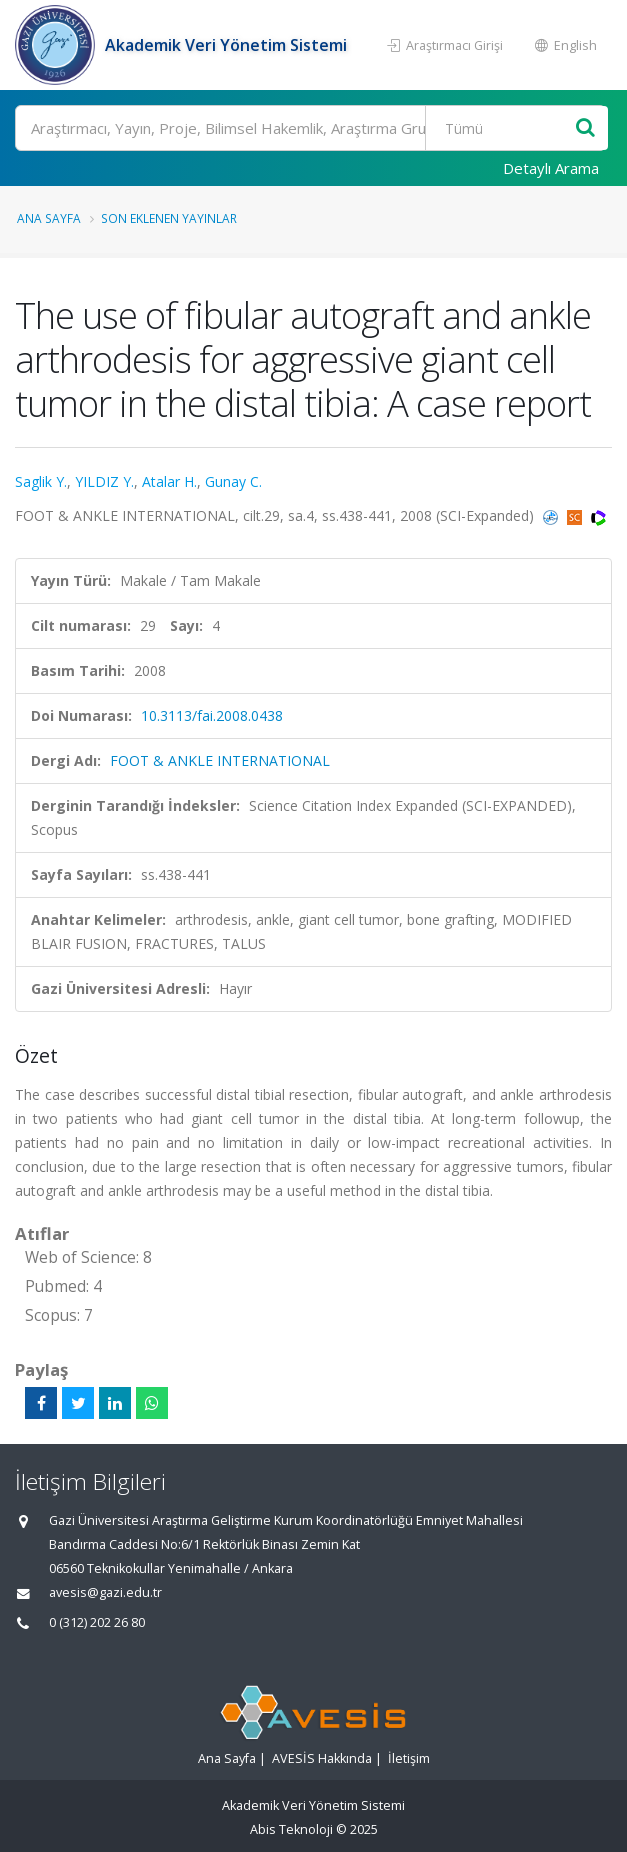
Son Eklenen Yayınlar (169, 218)
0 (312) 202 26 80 (97, 1622)
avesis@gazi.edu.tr (105, 1592)
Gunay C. (233, 481)
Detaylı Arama (551, 168)
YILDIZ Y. (104, 481)
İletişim (409, 1758)
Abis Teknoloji (291, 1829)
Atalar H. (169, 481)
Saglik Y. (41, 481)
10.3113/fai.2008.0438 (212, 715)
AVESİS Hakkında (322, 1758)
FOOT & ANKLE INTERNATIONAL (220, 760)
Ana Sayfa (49, 218)
